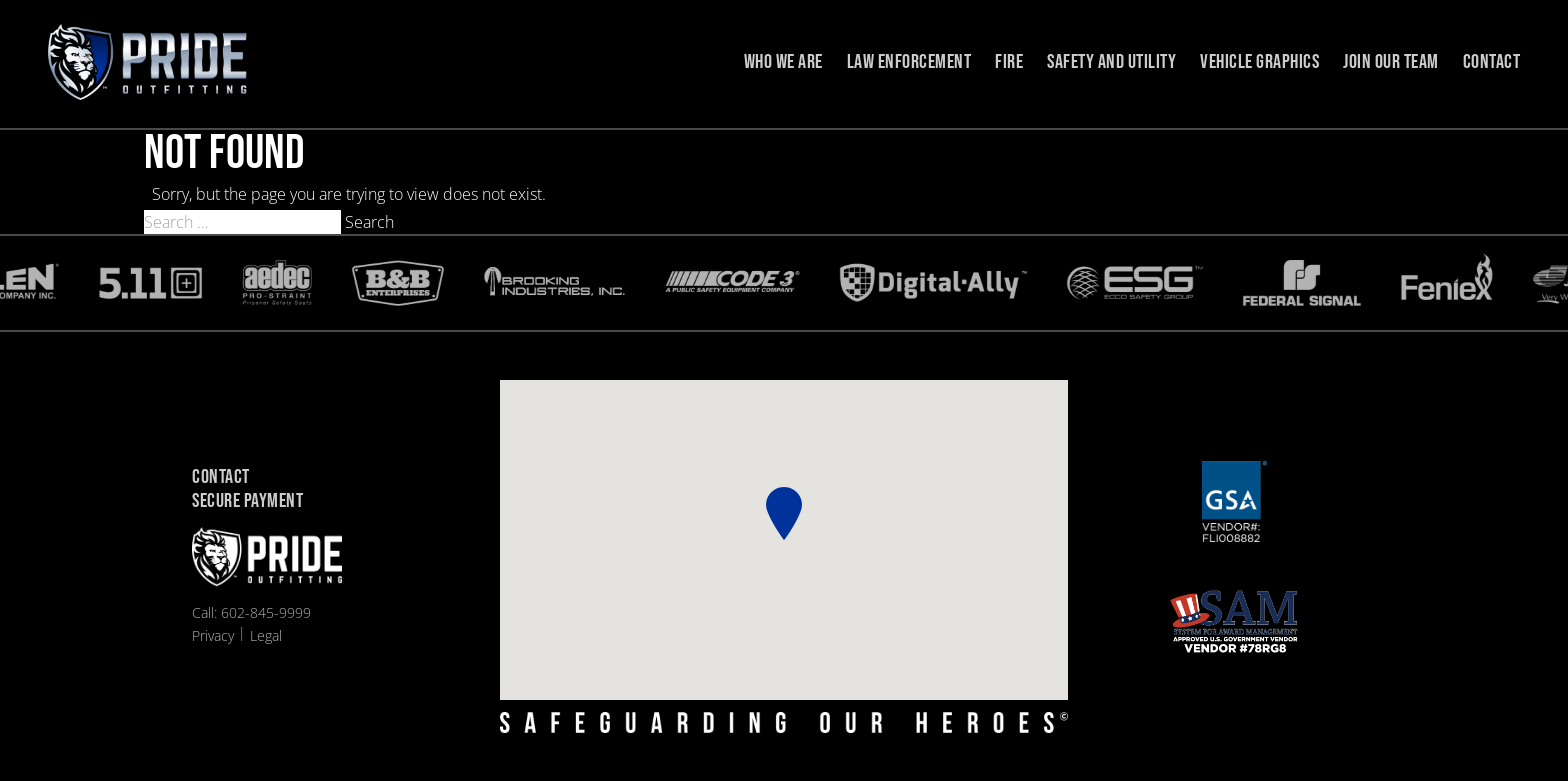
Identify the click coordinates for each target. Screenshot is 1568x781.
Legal (266, 635)
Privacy (213, 635)
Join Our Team (1391, 62)
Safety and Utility (1111, 62)
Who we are (783, 62)
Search (369, 222)
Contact (1492, 62)
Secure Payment (247, 502)
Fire (1009, 62)
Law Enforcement (909, 62)
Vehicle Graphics (1259, 62)
